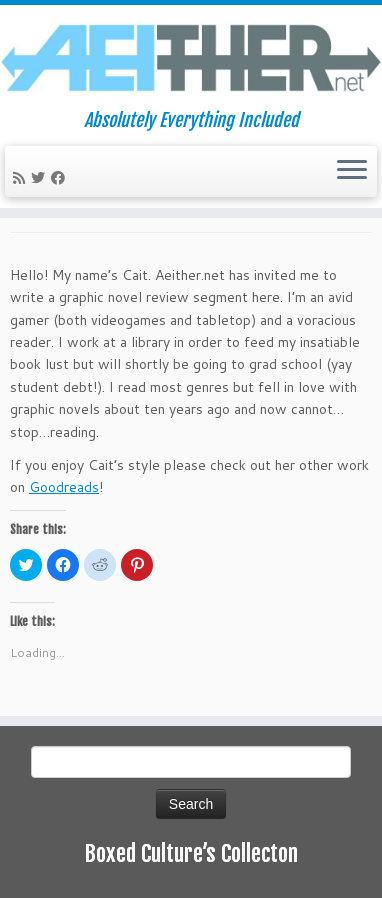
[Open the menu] (352, 172)
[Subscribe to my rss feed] (22, 178)
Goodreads (64, 487)
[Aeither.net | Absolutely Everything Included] (191, 57)
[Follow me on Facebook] (61, 178)
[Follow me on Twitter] (41, 178)
